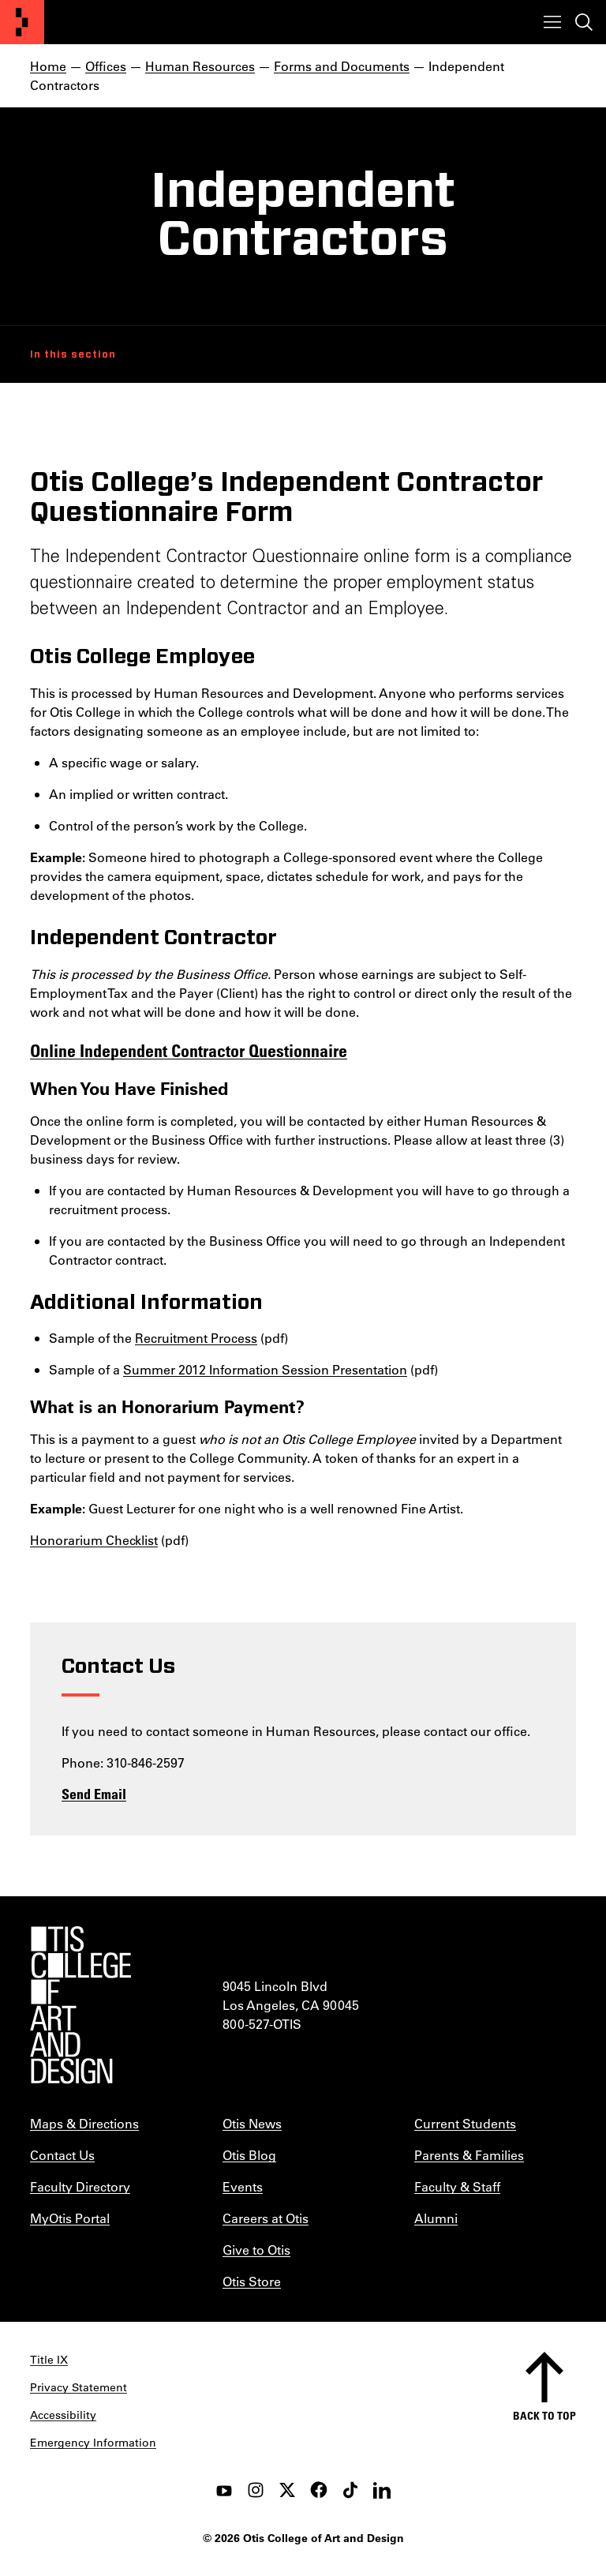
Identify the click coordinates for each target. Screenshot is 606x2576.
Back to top (544, 2415)
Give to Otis (256, 2249)
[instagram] (255, 2490)
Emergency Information (93, 2442)
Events (243, 2186)
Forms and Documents (342, 66)
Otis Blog (249, 2155)
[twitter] (287, 2490)
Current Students (465, 2123)
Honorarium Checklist (94, 1540)
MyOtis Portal (70, 2218)
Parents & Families (469, 2155)
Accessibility (63, 2415)
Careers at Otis (266, 2218)
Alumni (436, 2218)
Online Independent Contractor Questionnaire (188, 1050)
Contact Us (62, 2155)
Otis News (252, 2123)
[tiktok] (350, 2490)
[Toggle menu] (552, 22)
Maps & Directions (84, 2123)
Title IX (49, 2360)
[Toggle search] (583, 22)
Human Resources (200, 66)
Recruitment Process (196, 1337)
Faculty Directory (80, 2186)
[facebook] (318, 2490)
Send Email (94, 1793)
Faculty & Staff (457, 2186)
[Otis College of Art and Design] (22, 22)
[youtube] (224, 2490)
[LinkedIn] (381, 2490)
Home (48, 66)
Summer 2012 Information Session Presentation (265, 1369)
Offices (105, 66)
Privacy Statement (78, 2387)
